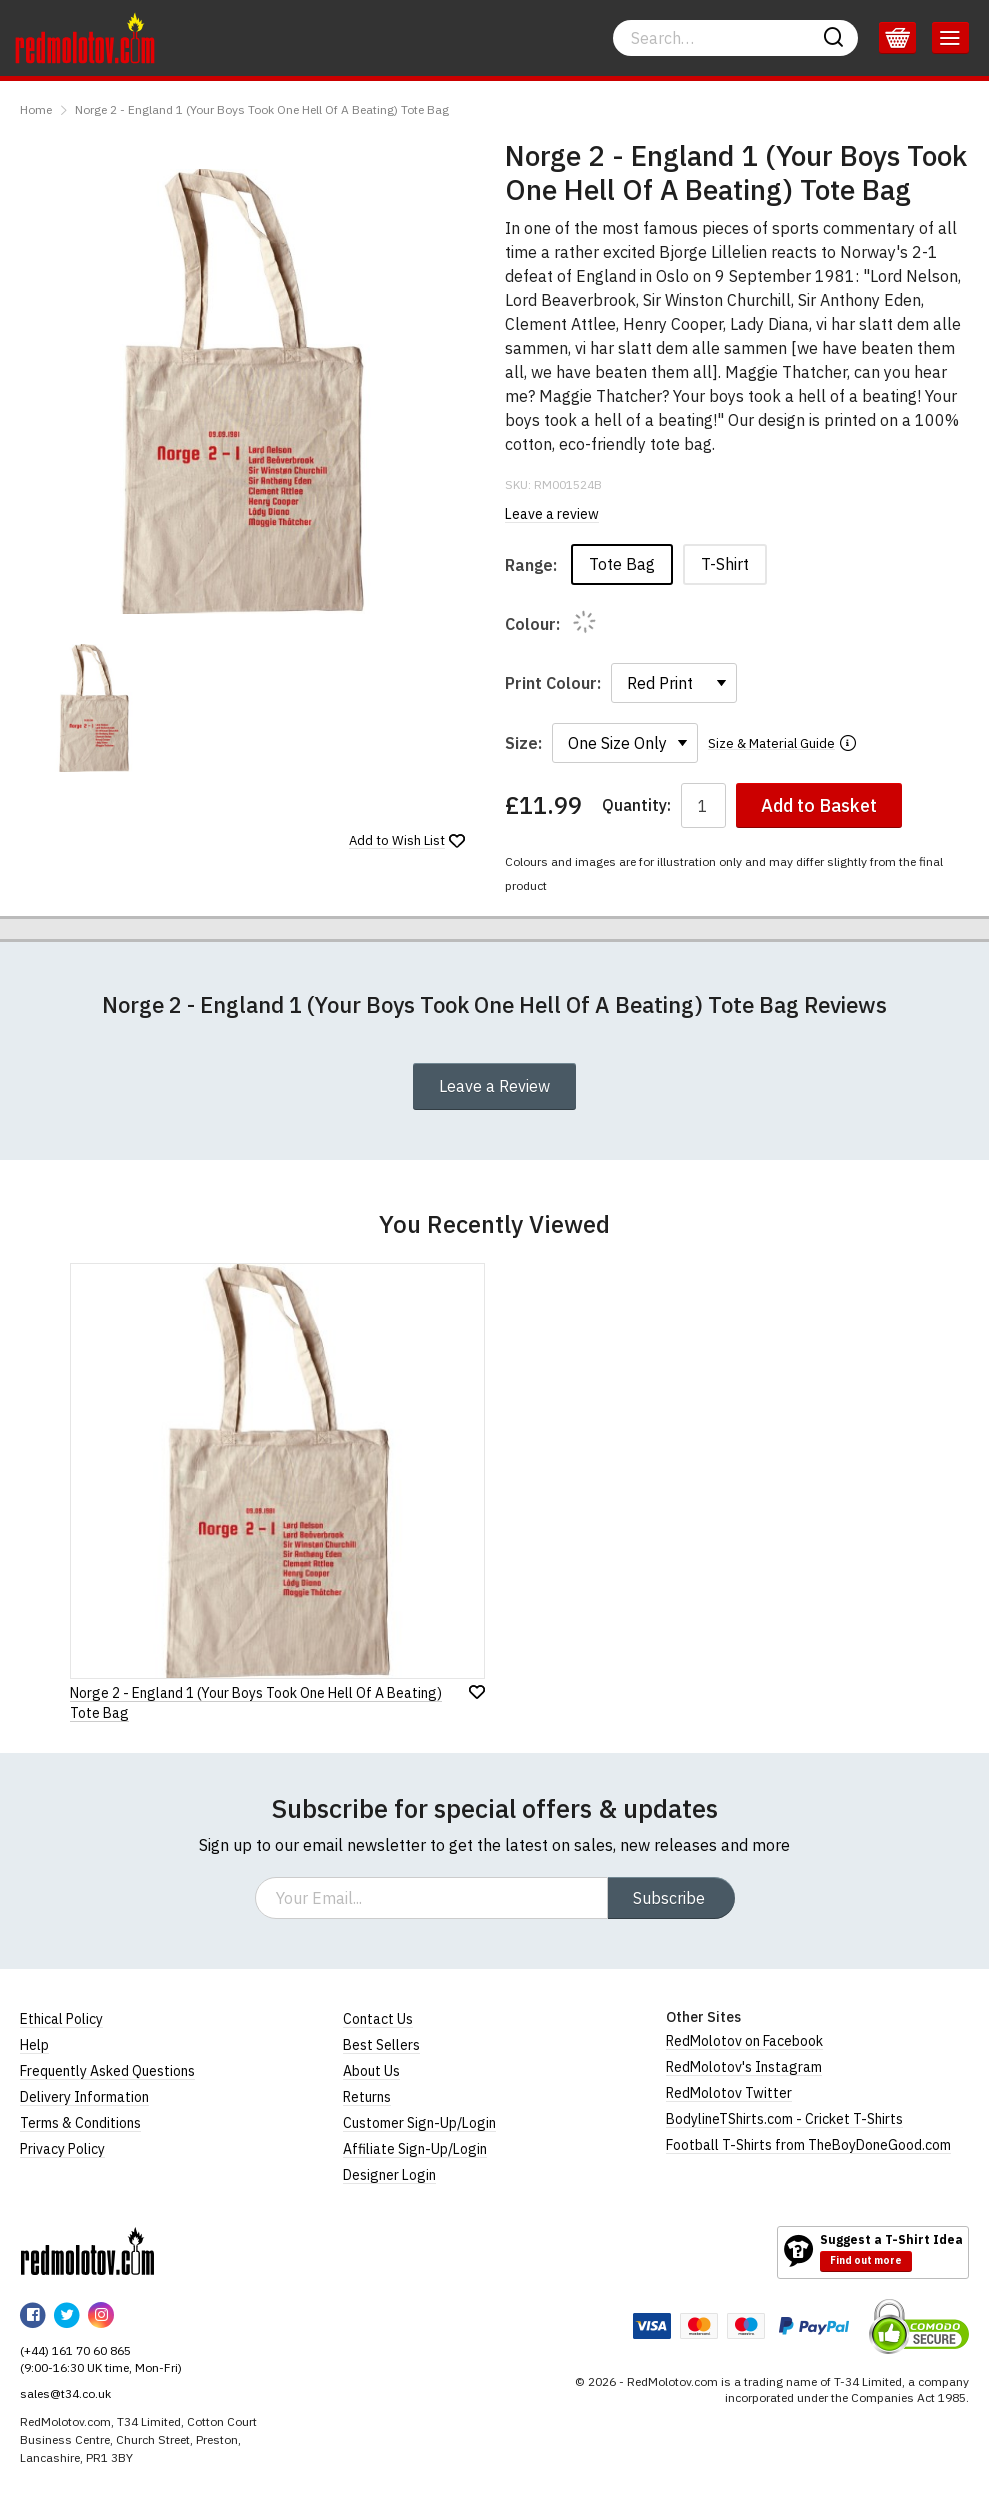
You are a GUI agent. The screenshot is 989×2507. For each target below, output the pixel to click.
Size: (523, 743)
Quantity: (636, 805)
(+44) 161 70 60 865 (75, 2350)
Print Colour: (553, 683)
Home (36, 109)
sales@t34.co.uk (65, 2393)
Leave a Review (494, 1086)
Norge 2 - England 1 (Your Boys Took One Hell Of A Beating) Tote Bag (262, 109)
